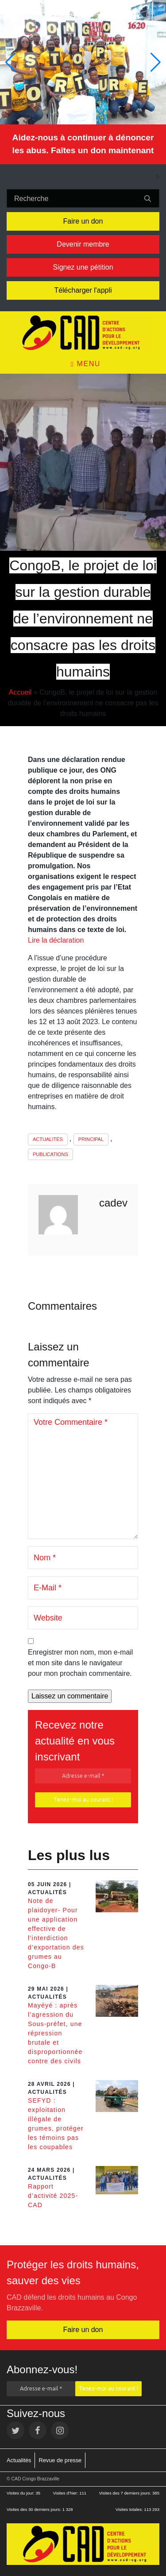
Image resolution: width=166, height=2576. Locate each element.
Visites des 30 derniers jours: (34, 2509)
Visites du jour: (21, 2493)
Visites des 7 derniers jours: (125, 2493)
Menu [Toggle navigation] (85, 364)
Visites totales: (130, 2509)
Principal (91, 1139)
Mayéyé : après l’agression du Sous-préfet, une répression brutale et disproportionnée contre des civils (55, 2033)
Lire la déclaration (56, 940)
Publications (50, 1154)
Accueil (20, 692)
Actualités (48, 1139)
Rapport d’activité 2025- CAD (53, 2196)
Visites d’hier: (66, 2493)
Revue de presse (60, 2460)
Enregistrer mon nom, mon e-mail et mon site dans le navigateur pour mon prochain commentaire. (80, 1662)
